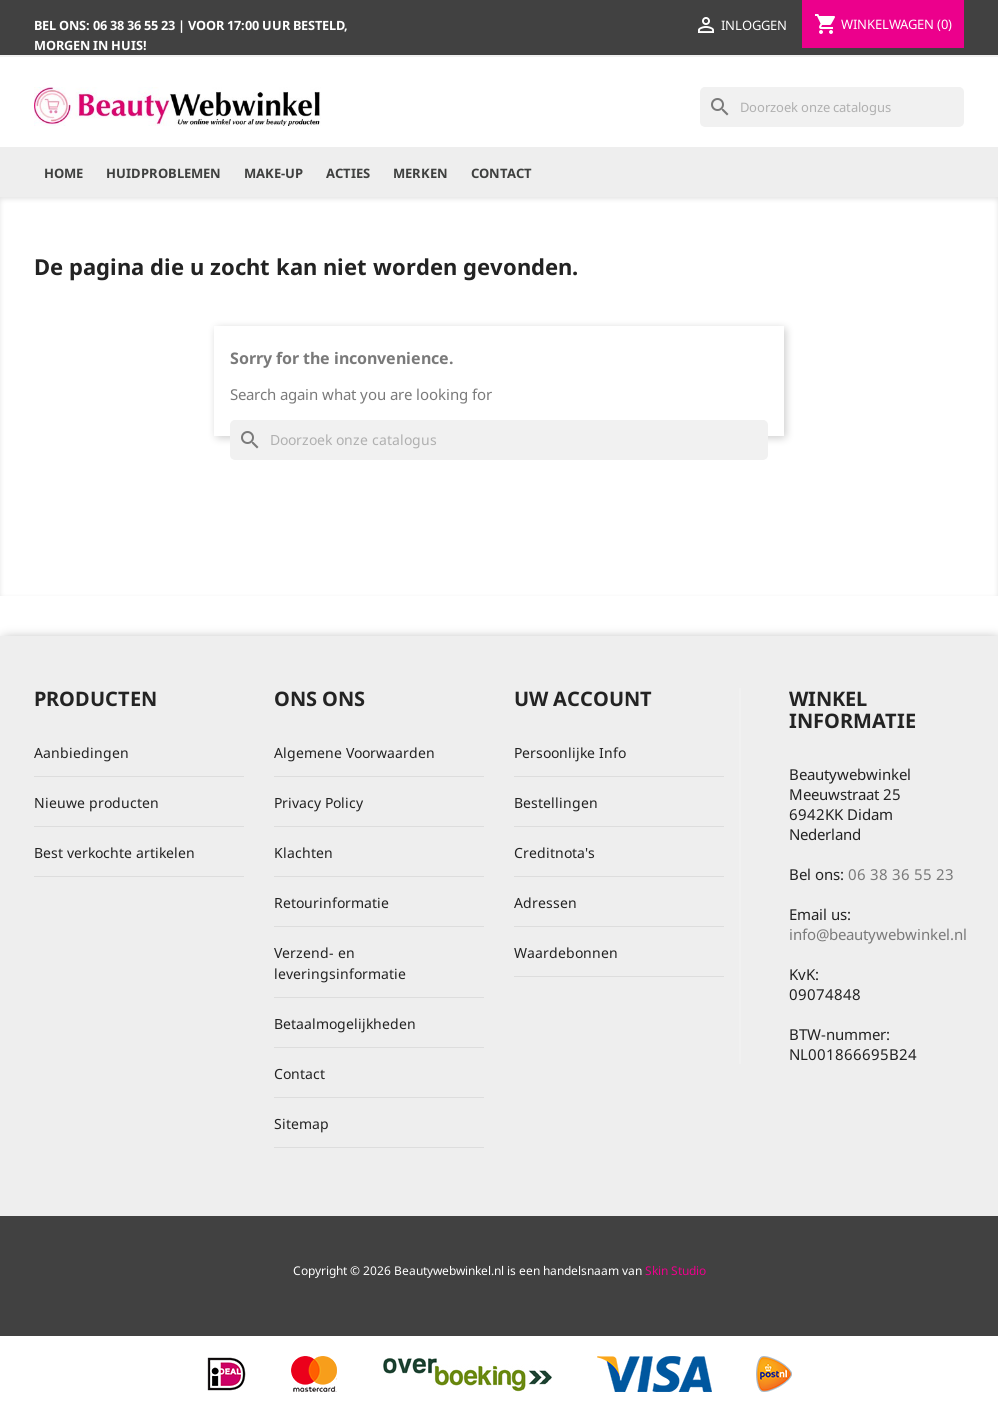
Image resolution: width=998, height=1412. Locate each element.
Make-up (273, 173)
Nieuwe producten (96, 802)
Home (63, 173)
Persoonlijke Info (570, 752)
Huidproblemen (163, 173)
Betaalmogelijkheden (345, 1023)
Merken (420, 173)
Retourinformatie (331, 902)
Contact (501, 173)
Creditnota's (554, 852)
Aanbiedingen (81, 752)
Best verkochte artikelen (114, 852)
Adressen (545, 902)
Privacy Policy (318, 802)
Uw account (583, 698)
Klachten (303, 852)
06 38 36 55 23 (901, 874)
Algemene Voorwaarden (354, 752)
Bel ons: (106, 25)
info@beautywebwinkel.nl (878, 934)
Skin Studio (675, 1270)
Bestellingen (556, 802)
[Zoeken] (832, 107)
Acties (348, 173)
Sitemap (301, 1123)
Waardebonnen (566, 952)
